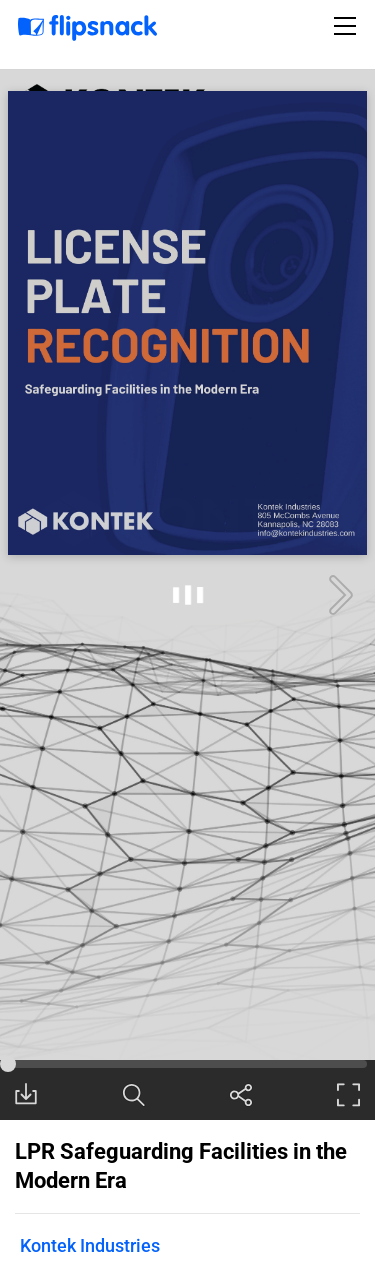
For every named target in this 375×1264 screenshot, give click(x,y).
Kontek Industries (90, 1245)
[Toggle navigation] (348, 26)
